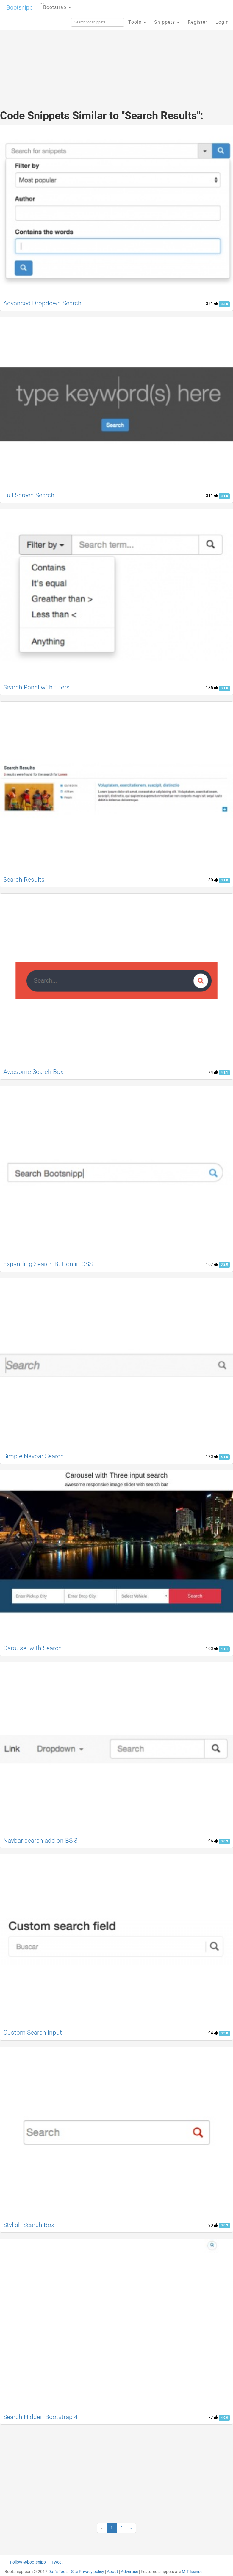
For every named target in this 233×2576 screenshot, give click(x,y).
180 (212, 880)
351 (212, 303)
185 (212, 687)
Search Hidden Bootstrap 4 (40, 2417)
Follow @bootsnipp (28, 2562)
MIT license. (193, 2571)
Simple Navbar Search (33, 1456)
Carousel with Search (32, 1648)
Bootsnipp (19, 7)
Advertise (129, 2571)
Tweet (57, 2562)
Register (197, 22)
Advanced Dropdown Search (42, 303)
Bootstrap (55, 5)
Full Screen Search (28, 495)
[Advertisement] (116, 56)
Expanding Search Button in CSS (48, 1264)
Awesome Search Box (33, 1071)
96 (213, 1840)
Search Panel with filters (36, 687)
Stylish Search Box (28, 2224)
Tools (137, 22)
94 (213, 2032)
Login (222, 22)
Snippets (166, 22)
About (112, 2571)
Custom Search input (32, 2032)
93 (213, 2225)
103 (212, 1648)
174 (212, 1072)
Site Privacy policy (87, 2571)
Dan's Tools (58, 2571)
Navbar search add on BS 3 (40, 1840)
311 (212, 495)
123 (212, 1456)
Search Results (24, 879)
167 (212, 1264)
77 (213, 2417)
